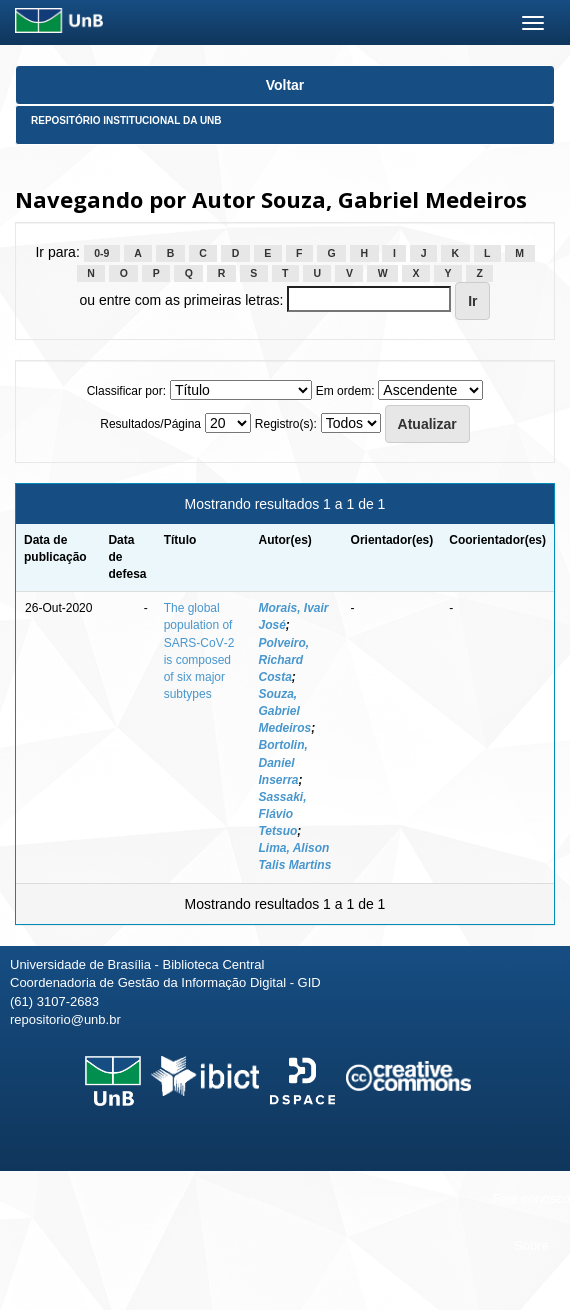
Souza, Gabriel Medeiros (284, 711)
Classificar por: (126, 391)
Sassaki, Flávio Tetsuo (282, 814)
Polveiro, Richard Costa (283, 660)
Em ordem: (345, 391)
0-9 (101, 253)
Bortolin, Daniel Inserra (282, 762)
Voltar (285, 85)
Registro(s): (286, 424)
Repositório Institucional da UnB (126, 120)
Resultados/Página (150, 424)
